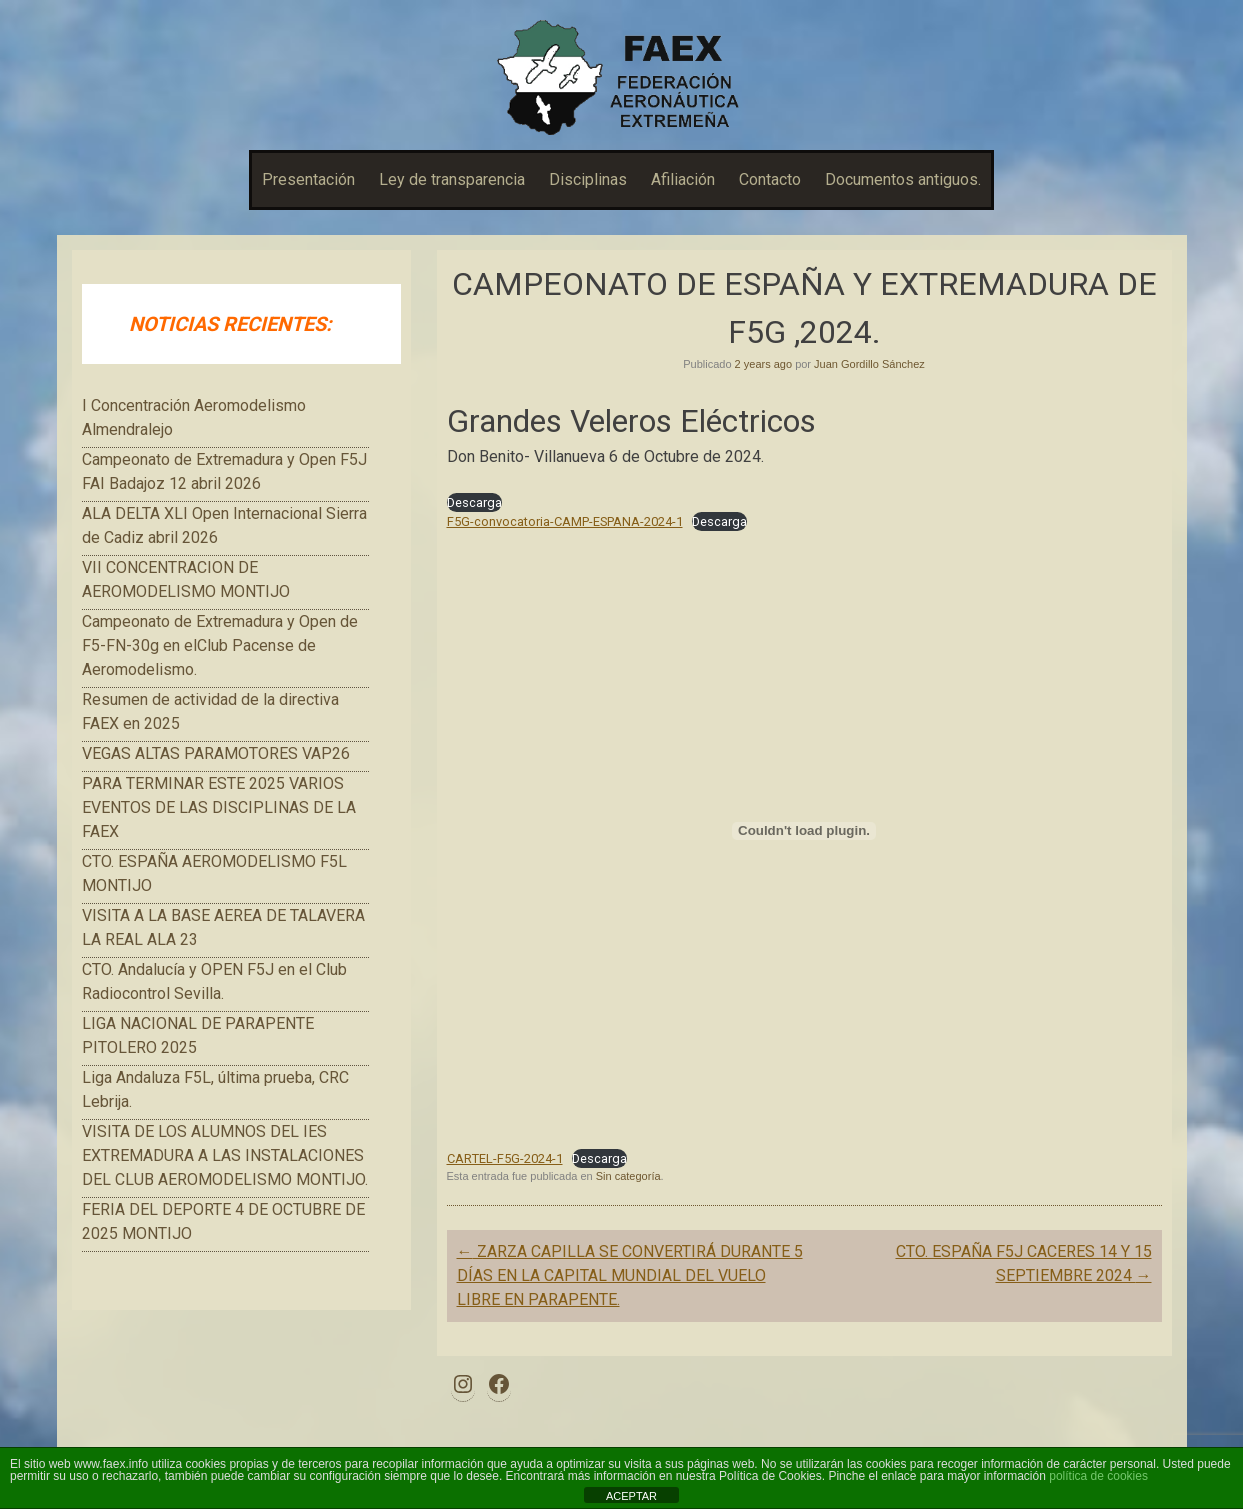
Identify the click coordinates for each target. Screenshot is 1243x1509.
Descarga (474, 502)
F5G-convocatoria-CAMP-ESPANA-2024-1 (565, 521)
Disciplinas (588, 179)
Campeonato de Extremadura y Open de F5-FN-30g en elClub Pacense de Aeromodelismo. (220, 645)
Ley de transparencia (452, 179)
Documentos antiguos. (903, 179)
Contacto (770, 179)
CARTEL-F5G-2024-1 (505, 1158)
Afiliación (683, 179)
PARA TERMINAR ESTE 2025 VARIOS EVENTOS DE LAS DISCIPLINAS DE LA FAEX (219, 807)
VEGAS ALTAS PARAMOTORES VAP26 (216, 753)
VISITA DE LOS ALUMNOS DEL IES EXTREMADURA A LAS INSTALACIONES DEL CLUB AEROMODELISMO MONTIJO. (225, 1155)
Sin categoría (628, 1176)
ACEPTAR (631, 1496)
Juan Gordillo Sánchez (869, 364)
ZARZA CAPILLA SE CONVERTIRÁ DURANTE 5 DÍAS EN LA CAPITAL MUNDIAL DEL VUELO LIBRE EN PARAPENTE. (630, 1275)
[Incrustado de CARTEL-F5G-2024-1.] (804, 831)
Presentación (308, 179)
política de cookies (1098, 1476)
